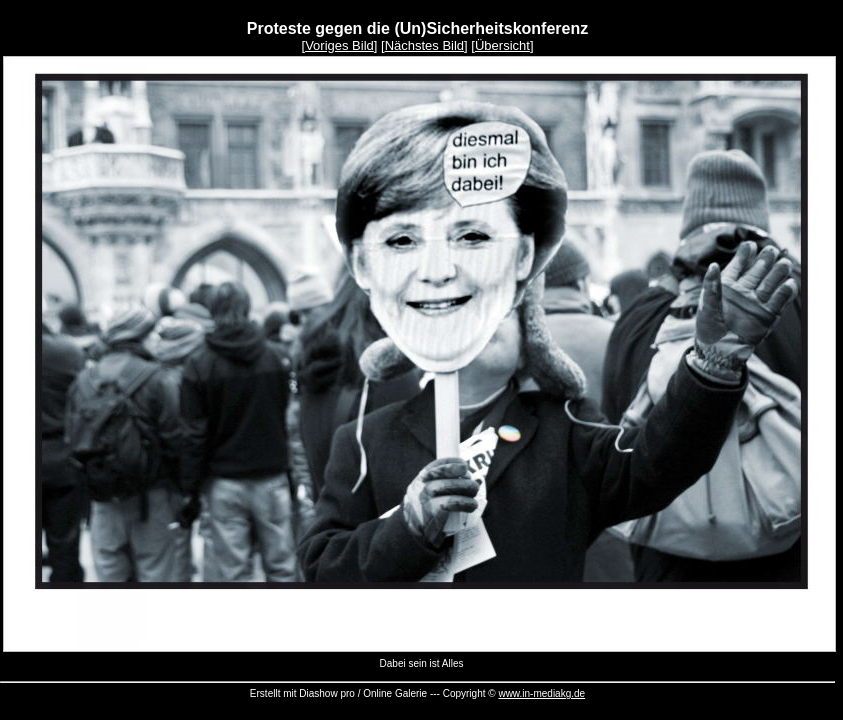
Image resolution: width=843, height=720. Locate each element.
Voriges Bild (339, 45)
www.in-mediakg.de (541, 693)
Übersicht (502, 45)
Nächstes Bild (424, 45)
